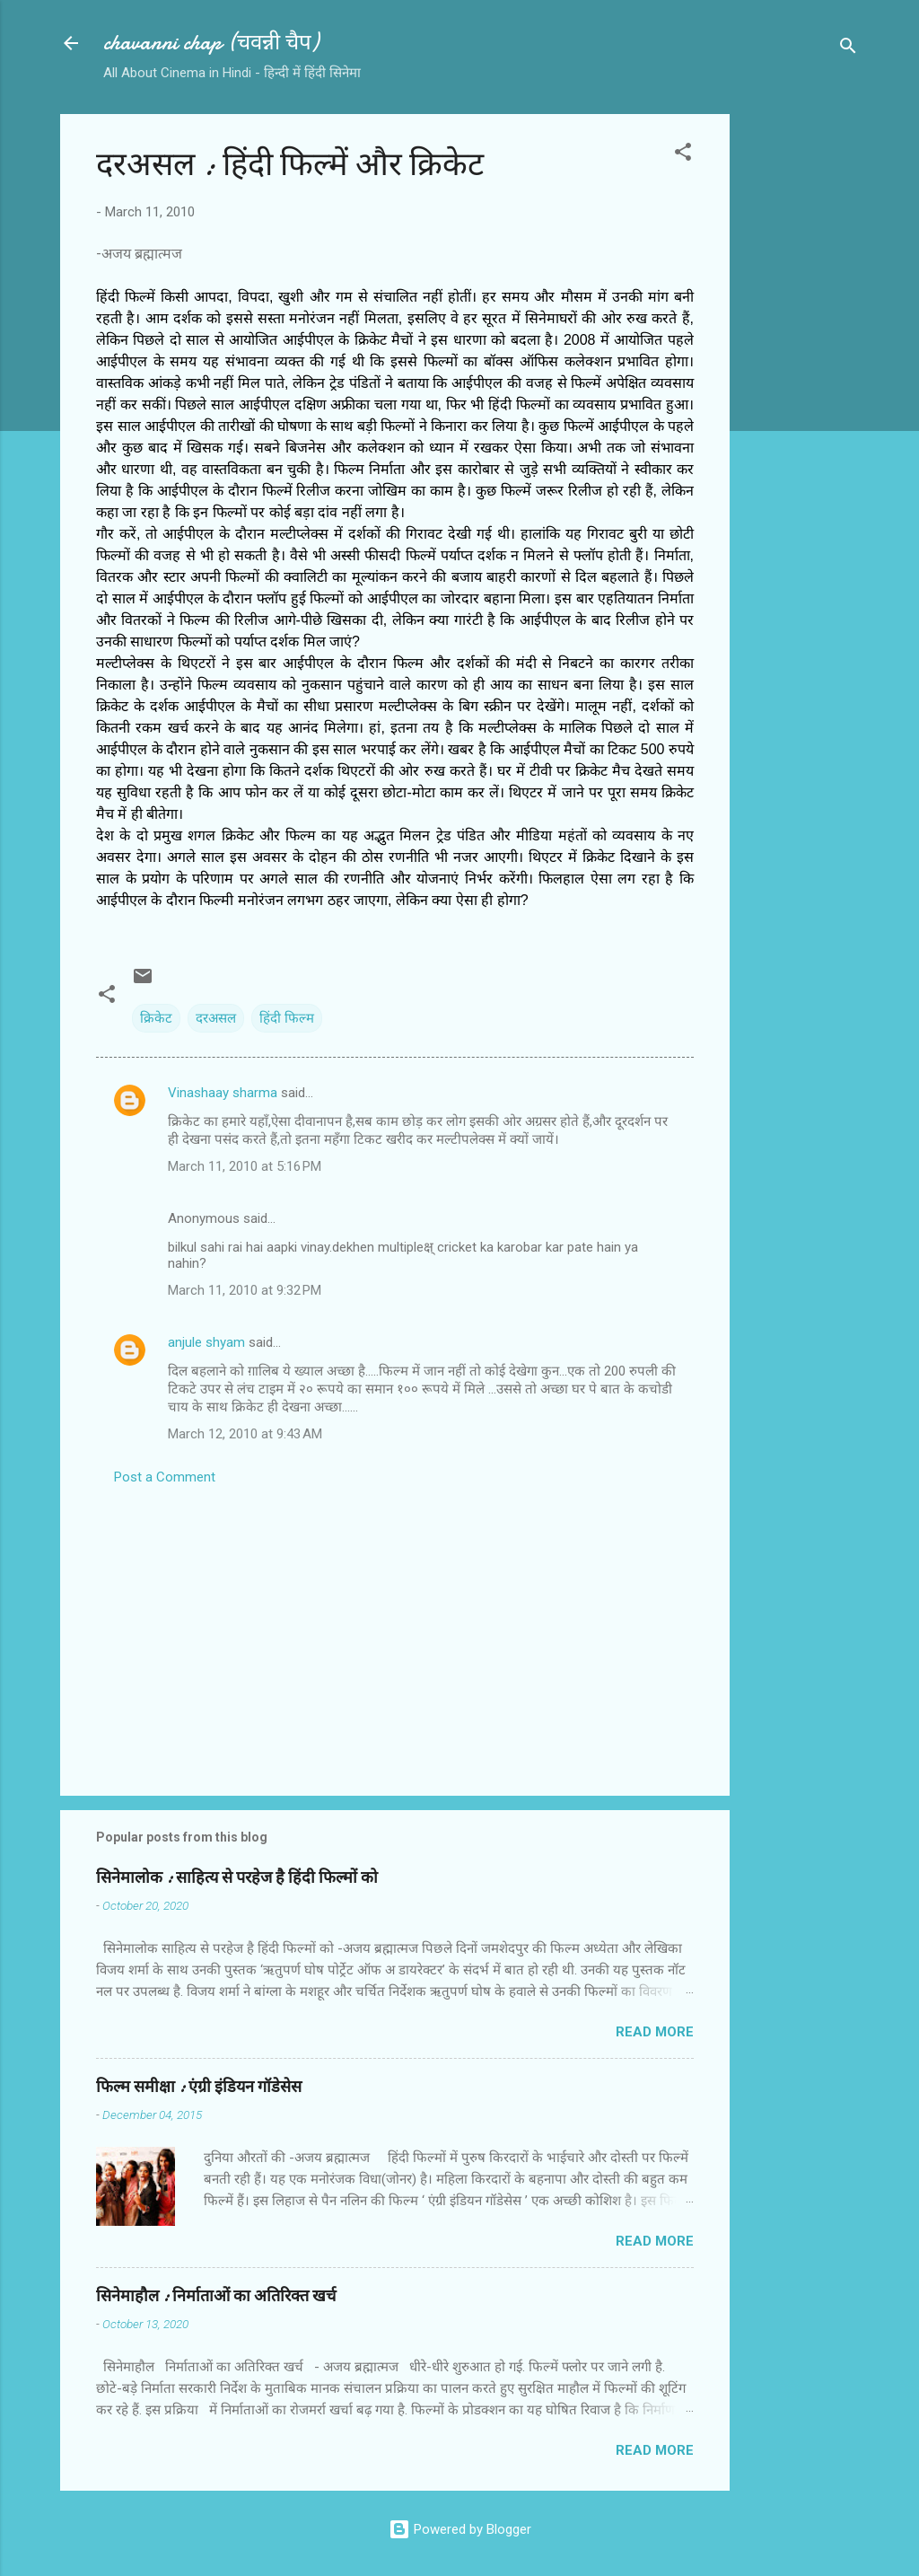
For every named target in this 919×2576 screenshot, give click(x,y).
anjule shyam (206, 1342)
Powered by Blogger (460, 2529)
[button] (683, 155)
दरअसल (216, 1018)
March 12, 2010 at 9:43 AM (245, 1434)
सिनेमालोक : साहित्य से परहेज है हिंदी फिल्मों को (237, 1878)
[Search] (848, 49)
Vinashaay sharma (222, 1093)
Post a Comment (164, 1477)
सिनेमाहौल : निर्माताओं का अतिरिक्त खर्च (216, 2296)
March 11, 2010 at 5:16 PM (244, 1166)
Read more (655, 2032)
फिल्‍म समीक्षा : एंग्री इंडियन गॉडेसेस (199, 2087)
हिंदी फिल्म (286, 1018)
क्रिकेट (156, 1018)
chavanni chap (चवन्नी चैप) (211, 42)
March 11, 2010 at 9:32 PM (244, 1290)
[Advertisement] (801, 383)
